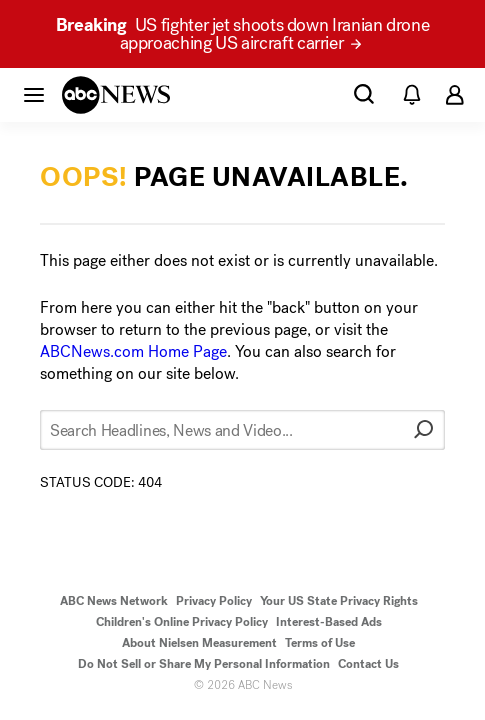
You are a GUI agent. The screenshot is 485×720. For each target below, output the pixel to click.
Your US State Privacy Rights (339, 601)
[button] (34, 94)
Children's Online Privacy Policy (182, 622)
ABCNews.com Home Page (133, 351)
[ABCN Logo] (116, 95)
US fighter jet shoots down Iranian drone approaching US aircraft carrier (243, 34)
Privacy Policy (214, 601)
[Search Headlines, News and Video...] (242, 430)
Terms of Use (320, 643)
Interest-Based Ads (329, 622)
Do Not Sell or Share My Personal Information (204, 664)
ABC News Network (114, 601)
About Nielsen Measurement (199, 643)
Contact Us (368, 664)
